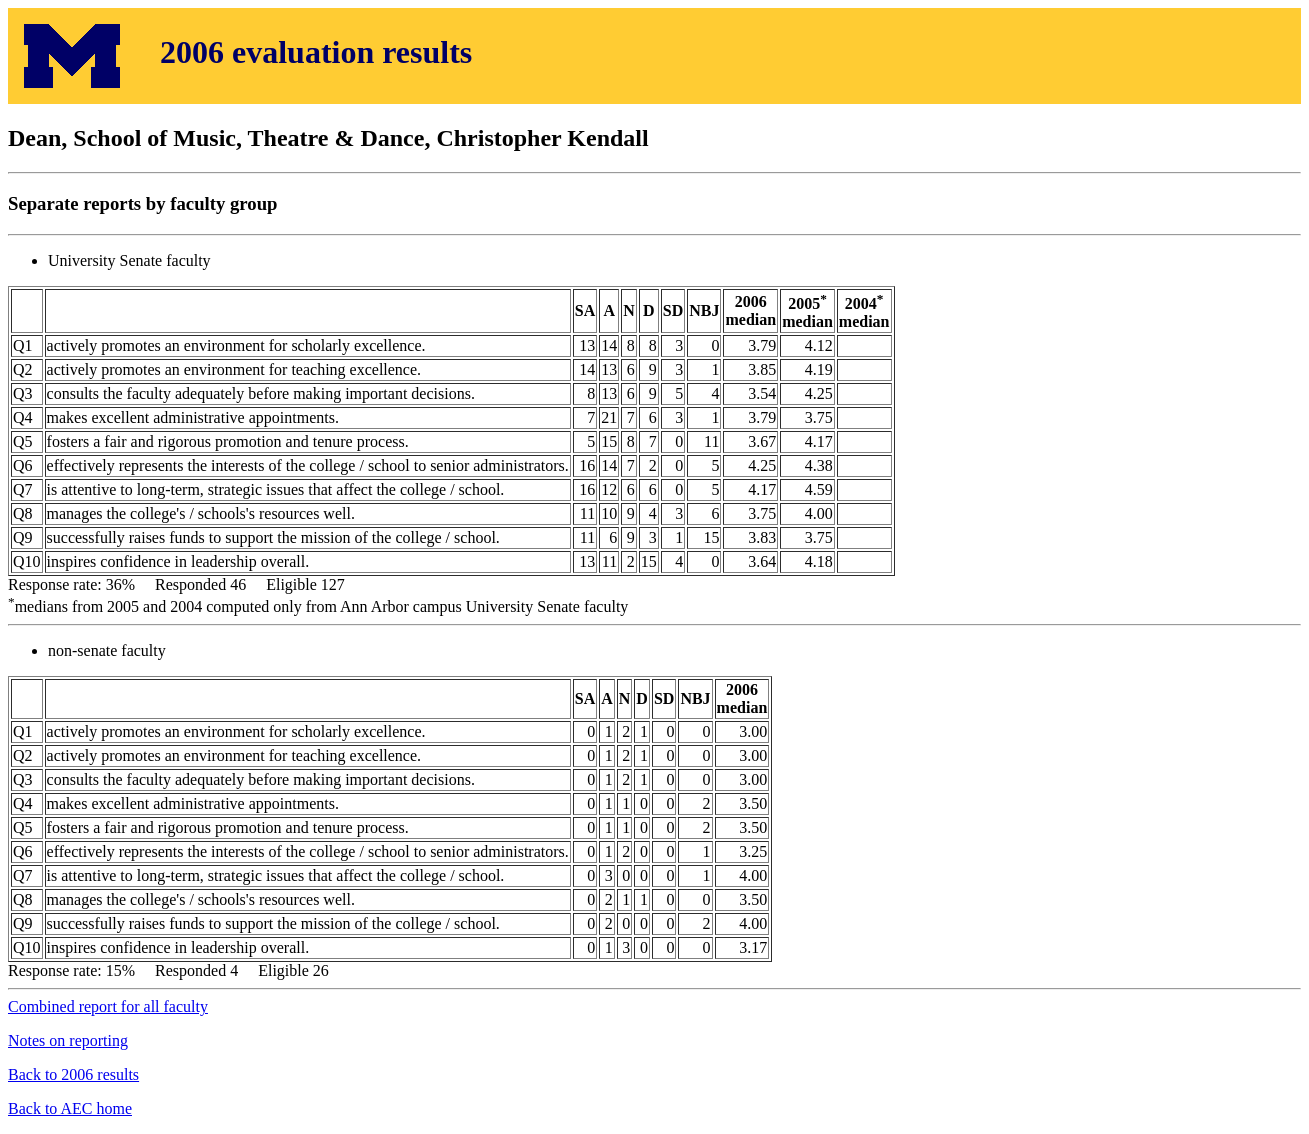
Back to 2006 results (73, 1074)
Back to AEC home (70, 1108)
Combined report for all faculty (108, 1006)
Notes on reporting (68, 1040)
